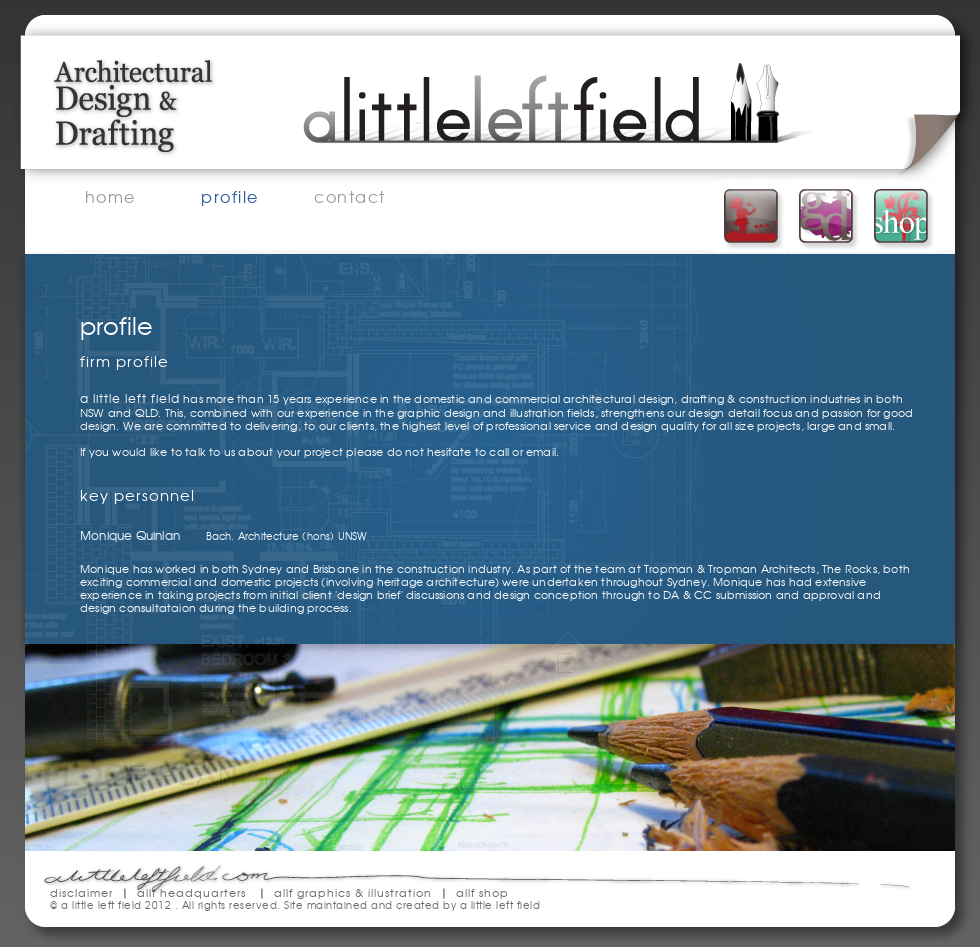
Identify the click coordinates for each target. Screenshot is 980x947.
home (110, 197)
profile (230, 197)
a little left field (500, 904)
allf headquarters (191, 892)
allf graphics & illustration (353, 892)
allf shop (482, 892)
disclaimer (81, 892)
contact (350, 197)
